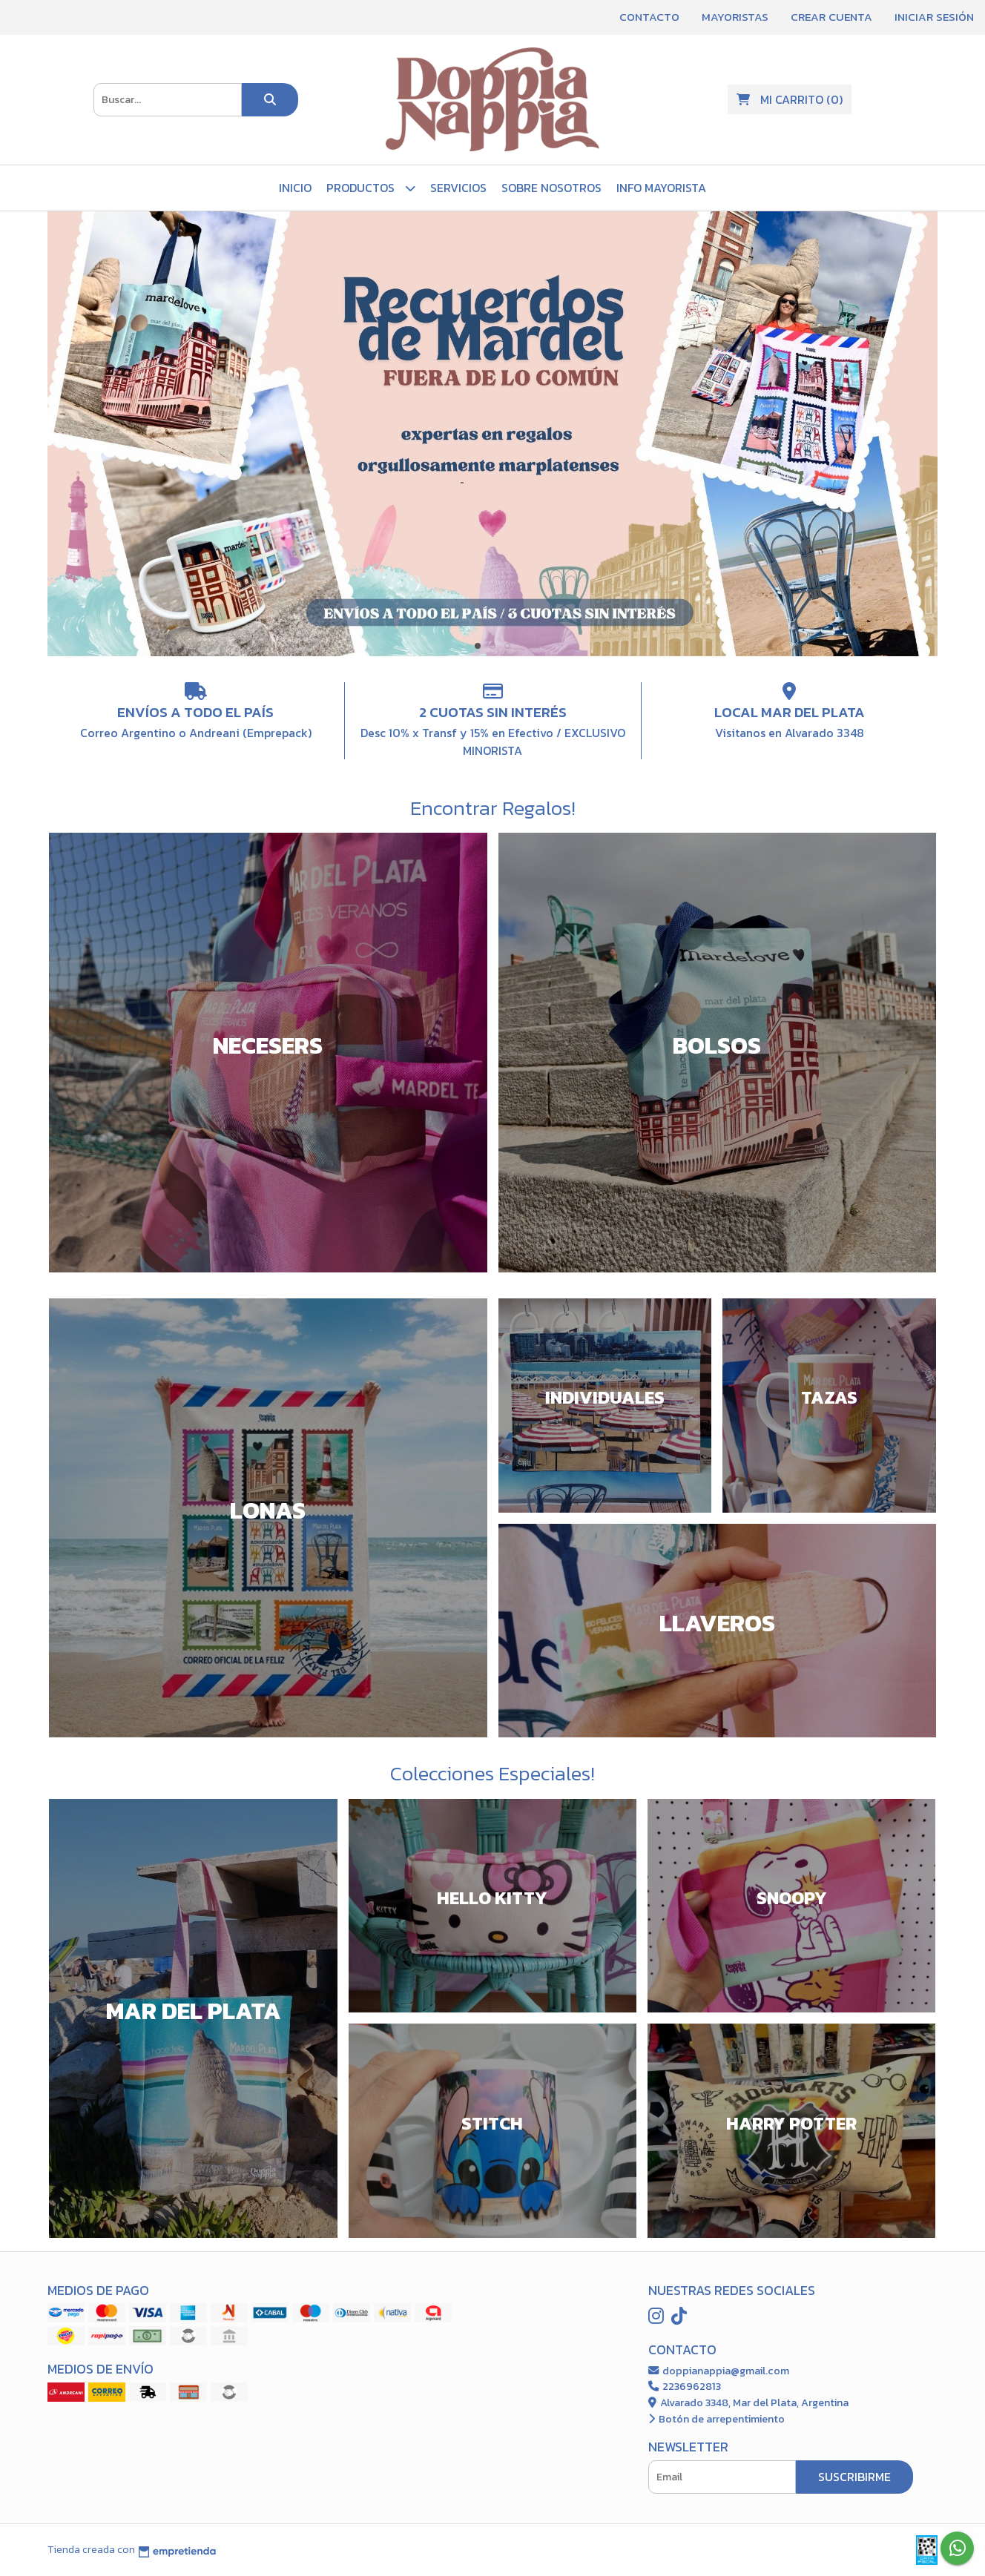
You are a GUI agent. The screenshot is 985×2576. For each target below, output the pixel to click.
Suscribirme (854, 2477)
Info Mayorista (661, 187)
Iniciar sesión (934, 16)
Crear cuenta (831, 16)
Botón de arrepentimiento (716, 2419)
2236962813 (684, 2386)
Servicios (458, 187)
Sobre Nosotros (551, 187)
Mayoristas (735, 16)
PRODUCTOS (370, 188)
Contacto (649, 16)
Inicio (295, 187)
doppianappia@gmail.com (718, 2370)
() (790, 99)
